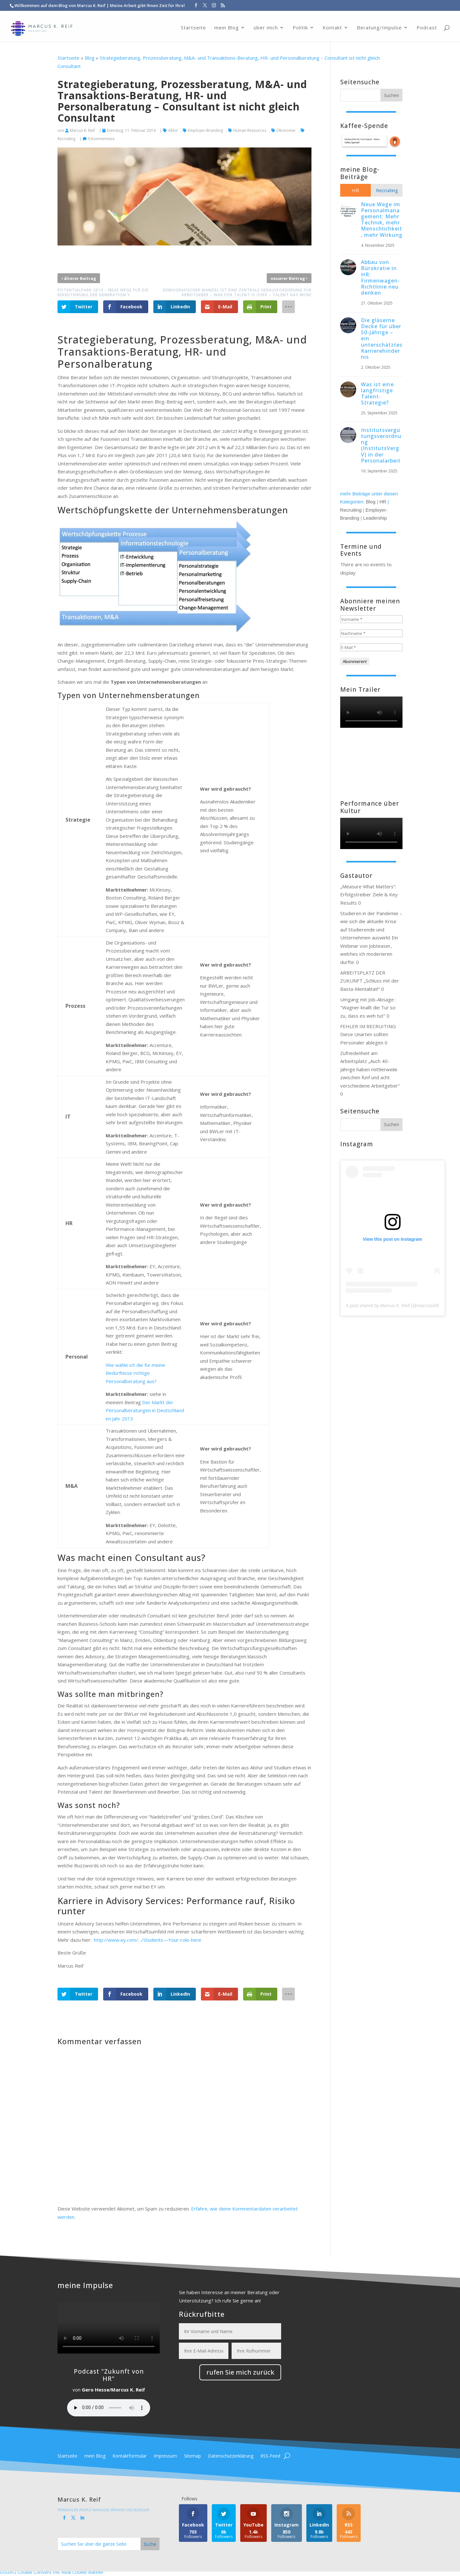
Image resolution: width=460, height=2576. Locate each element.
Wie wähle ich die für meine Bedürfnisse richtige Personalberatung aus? (135, 1373)
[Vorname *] (371, 619)
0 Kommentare (101, 138)
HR (383, 501)
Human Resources (249, 130)
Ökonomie (285, 130)
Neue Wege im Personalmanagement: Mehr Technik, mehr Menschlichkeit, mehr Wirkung (381, 219)
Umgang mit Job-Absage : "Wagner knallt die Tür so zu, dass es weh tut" (368, 1007)
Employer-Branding (205, 130)
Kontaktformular (129, 2456)
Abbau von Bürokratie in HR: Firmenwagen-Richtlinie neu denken (380, 277)
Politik (300, 24)
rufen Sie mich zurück (240, 2372)
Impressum (165, 2456)
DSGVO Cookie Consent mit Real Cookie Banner (52, 2572)
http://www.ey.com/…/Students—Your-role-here (147, 1940)
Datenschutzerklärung (230, 2456)
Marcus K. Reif (82, 130)
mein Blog (226, 24)
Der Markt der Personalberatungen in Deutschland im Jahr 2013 (145, 1410)
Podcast (427, 24)
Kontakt (332, 24)
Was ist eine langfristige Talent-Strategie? (377, 393)
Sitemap (192, 2456)
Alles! (173, 130)
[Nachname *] (371, 633)
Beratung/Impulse (379, 24)
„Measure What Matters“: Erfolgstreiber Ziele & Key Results (369, 894)
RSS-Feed (270, 2456)
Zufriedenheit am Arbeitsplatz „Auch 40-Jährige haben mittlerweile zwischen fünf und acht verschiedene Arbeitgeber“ (370, 1069)
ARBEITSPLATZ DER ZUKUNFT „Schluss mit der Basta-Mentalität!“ (369, 980)
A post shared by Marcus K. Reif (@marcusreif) (392, 1305)
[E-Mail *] (371, 647)
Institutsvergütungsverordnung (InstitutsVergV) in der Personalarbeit (381, 445)
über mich (266, 24)
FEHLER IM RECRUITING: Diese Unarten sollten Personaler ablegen (368, 1034)
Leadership (375, 518)
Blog (90, 58)
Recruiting (351, 510)
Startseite (193, 24)
